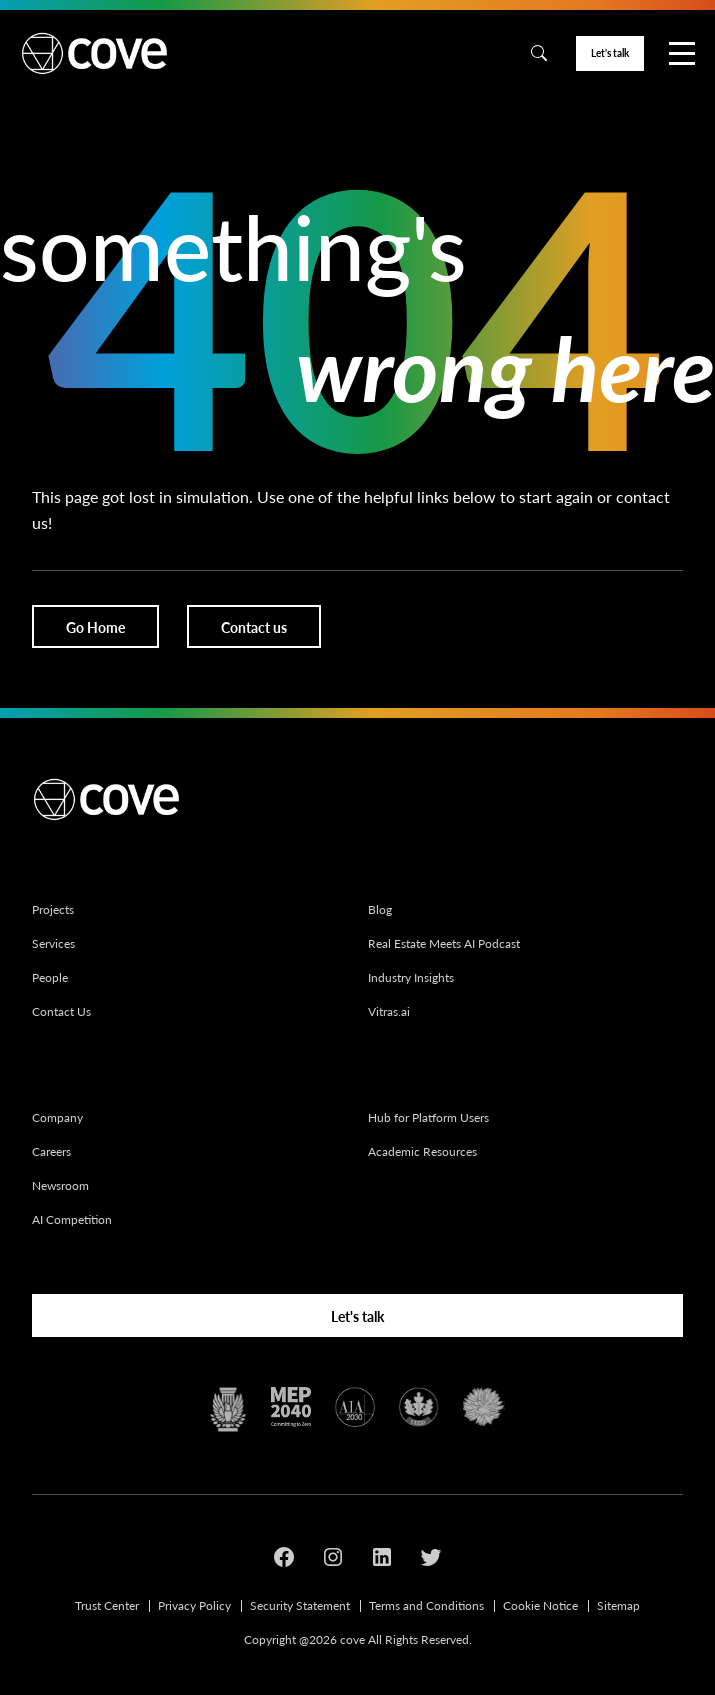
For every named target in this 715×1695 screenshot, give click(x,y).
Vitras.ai (389, 1011)
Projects (53, 909)
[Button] (610, 54)
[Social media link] (284, 1560)
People (50, 977)
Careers (51, 1151)
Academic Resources (422, 1151)
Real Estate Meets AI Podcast (444, 943)
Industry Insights (411, 977)
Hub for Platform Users (428, 1117)
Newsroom (60, 1185)
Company (57, 1117)
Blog (380, 909)
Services (53, 943)
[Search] (539, 53)
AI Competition (72, 1219)
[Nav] (682, 53)
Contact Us (61, 1011)
